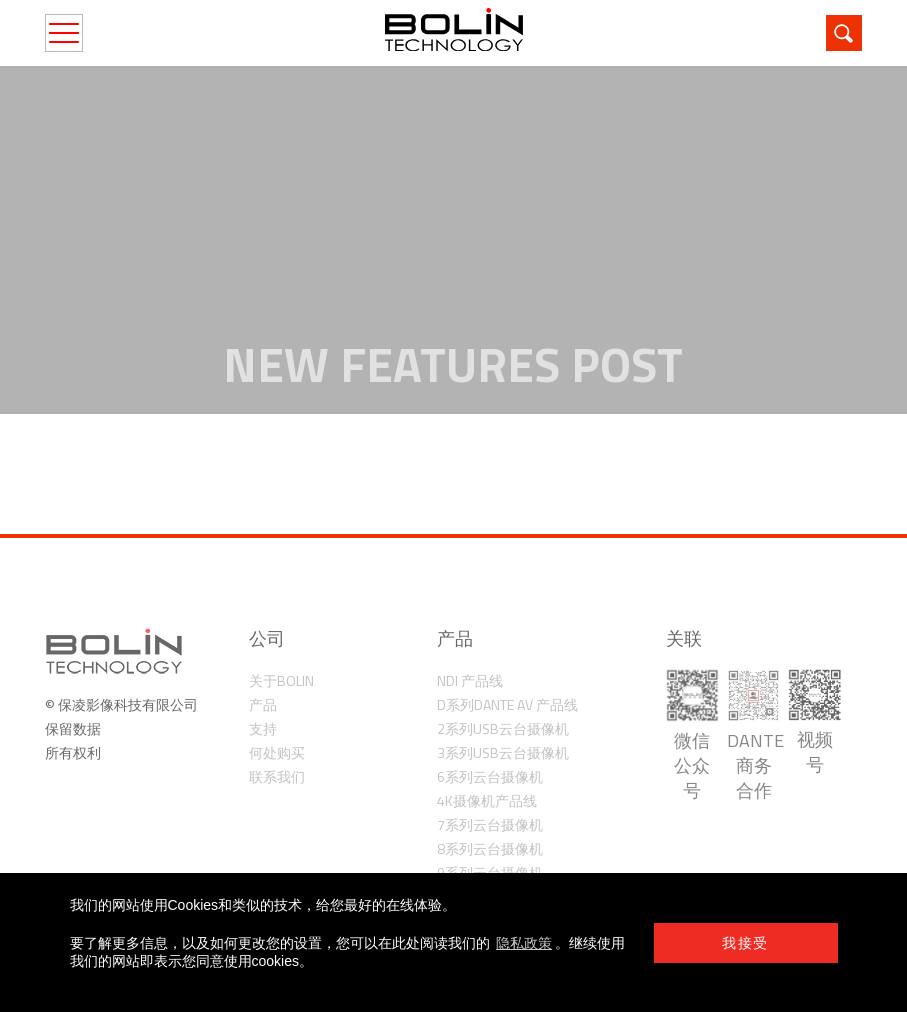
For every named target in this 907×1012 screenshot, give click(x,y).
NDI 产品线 (470, 680)
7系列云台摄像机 (490, 824)
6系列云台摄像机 (490, 776)
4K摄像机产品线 (487, 800)
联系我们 (277, 776)
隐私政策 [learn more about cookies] (524, 943)
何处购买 (277, 752)
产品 (263, 704)
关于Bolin (281, 680)
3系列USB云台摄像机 (503, 752)
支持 (263, 728)
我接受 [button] (745, 943)
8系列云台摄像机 (490, 848)
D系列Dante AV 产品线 (507, 704)
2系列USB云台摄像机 (503, 728)
